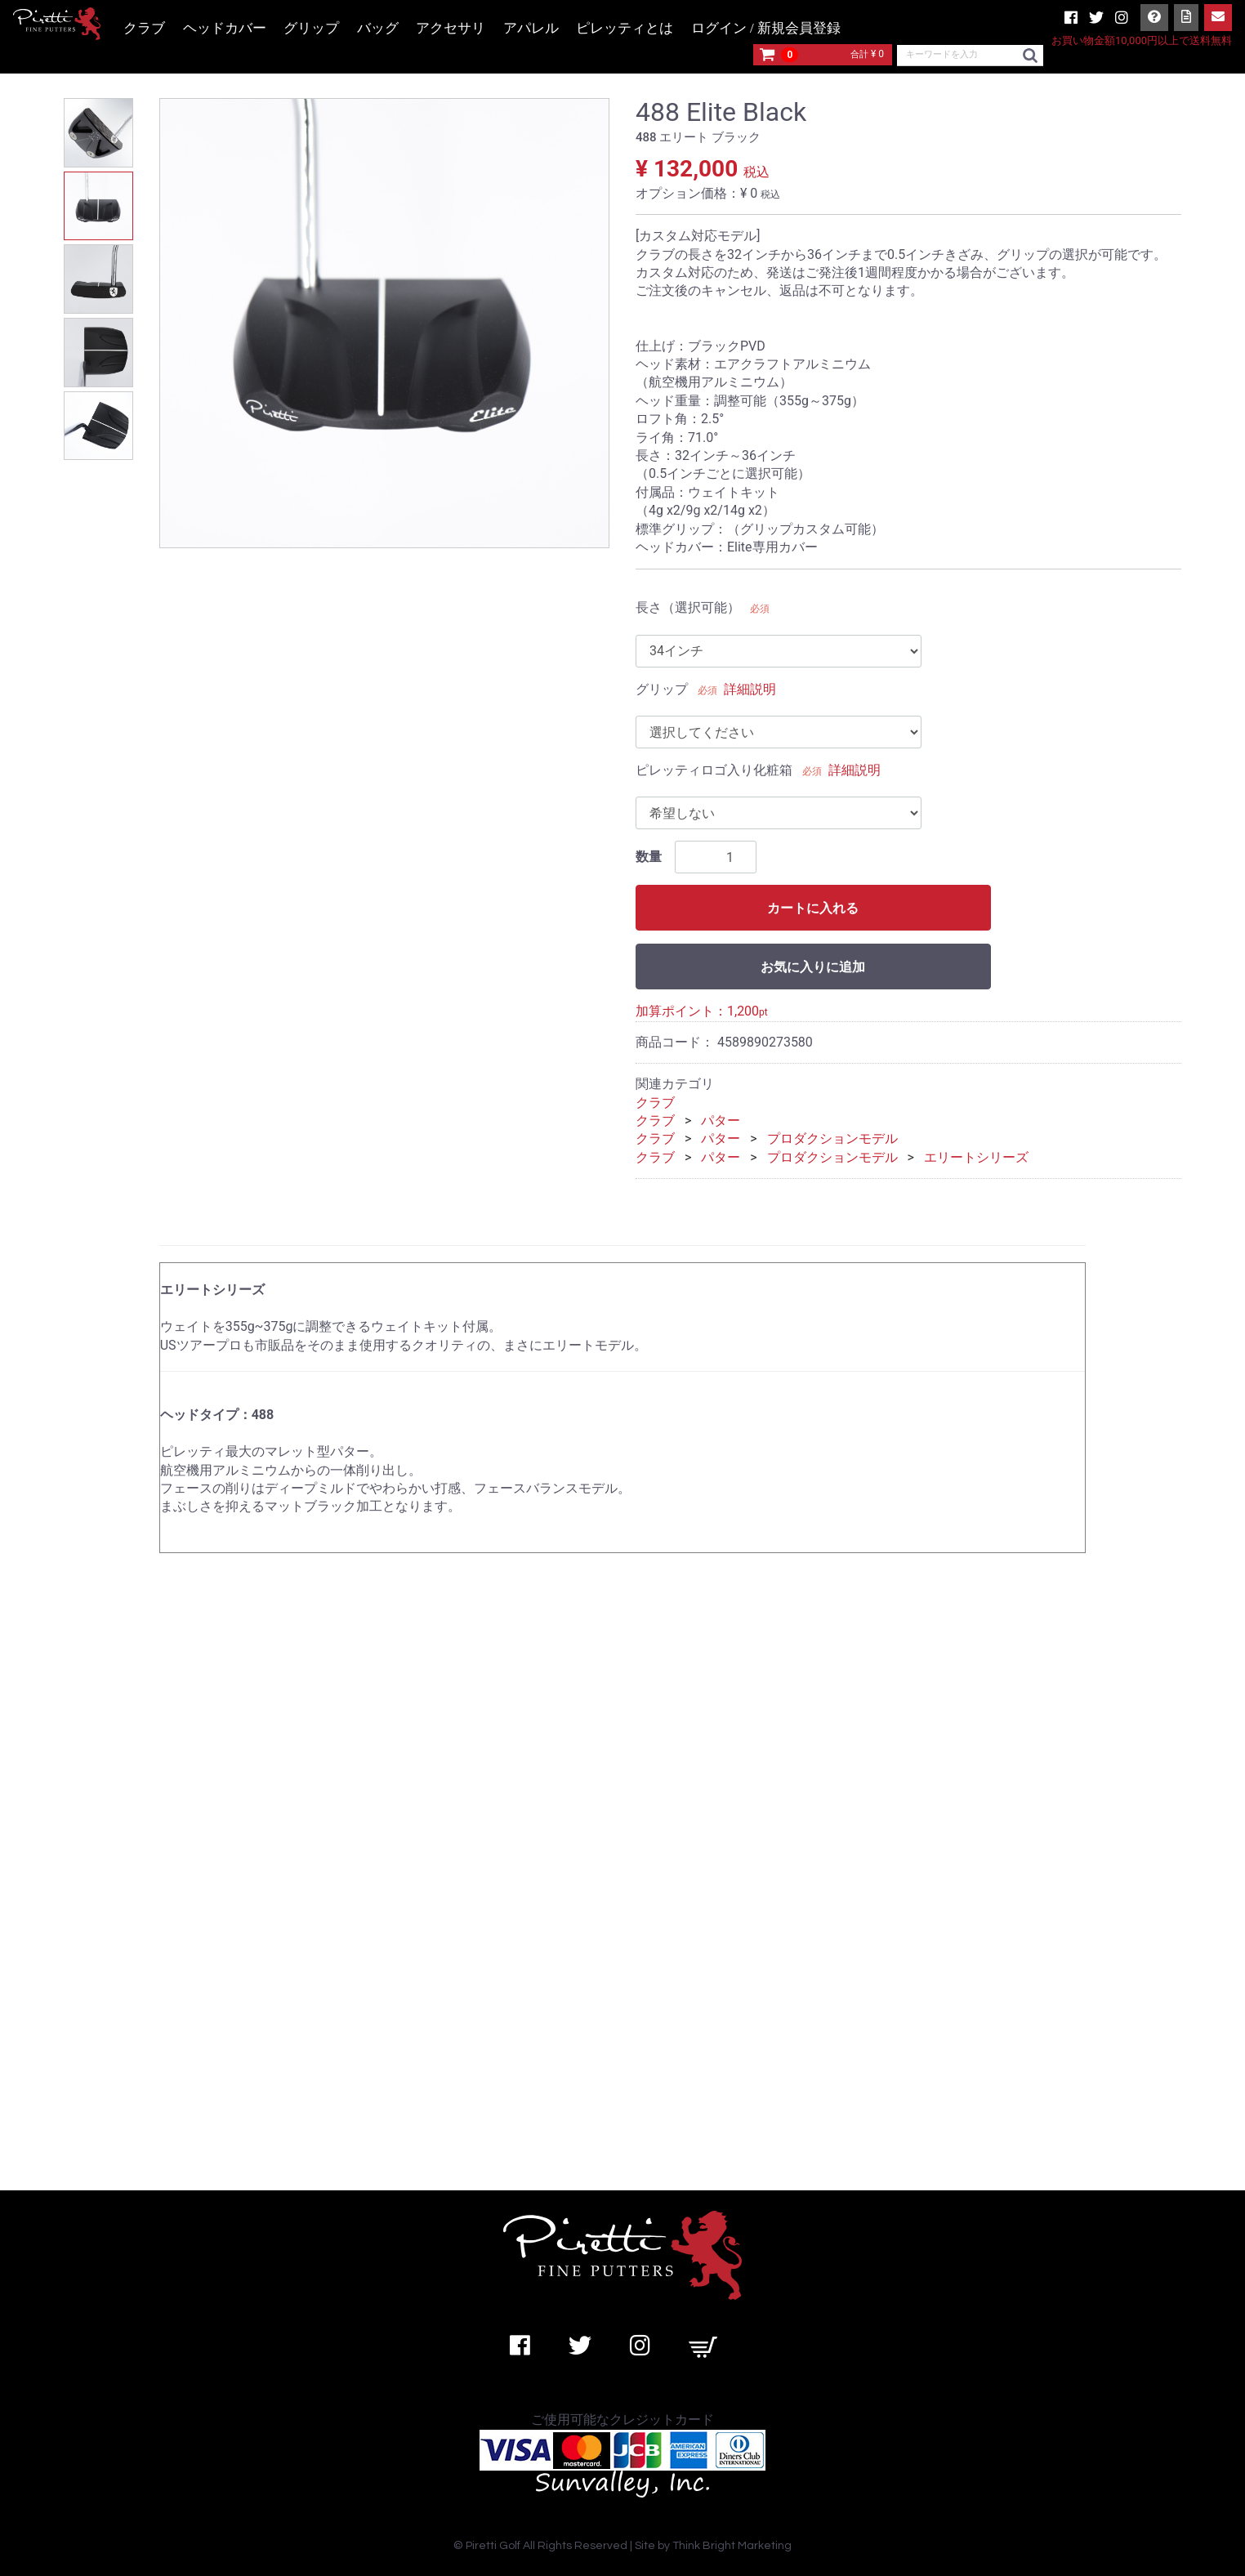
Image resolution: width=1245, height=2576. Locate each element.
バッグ (378, 28)
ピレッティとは (624, 28)
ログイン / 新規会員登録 (766, 28)
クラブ (144, 28)
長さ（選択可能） (688, 607)
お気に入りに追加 (813, 967)
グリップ (311, 28)
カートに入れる (813, 908)
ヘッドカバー (224, 28)
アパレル (531, 28)
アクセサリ (450, 28)
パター (720, 1120)
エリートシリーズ (976, 1157)
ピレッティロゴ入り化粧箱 (714, 770)
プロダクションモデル (832, 1138)
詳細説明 (750, 689)
